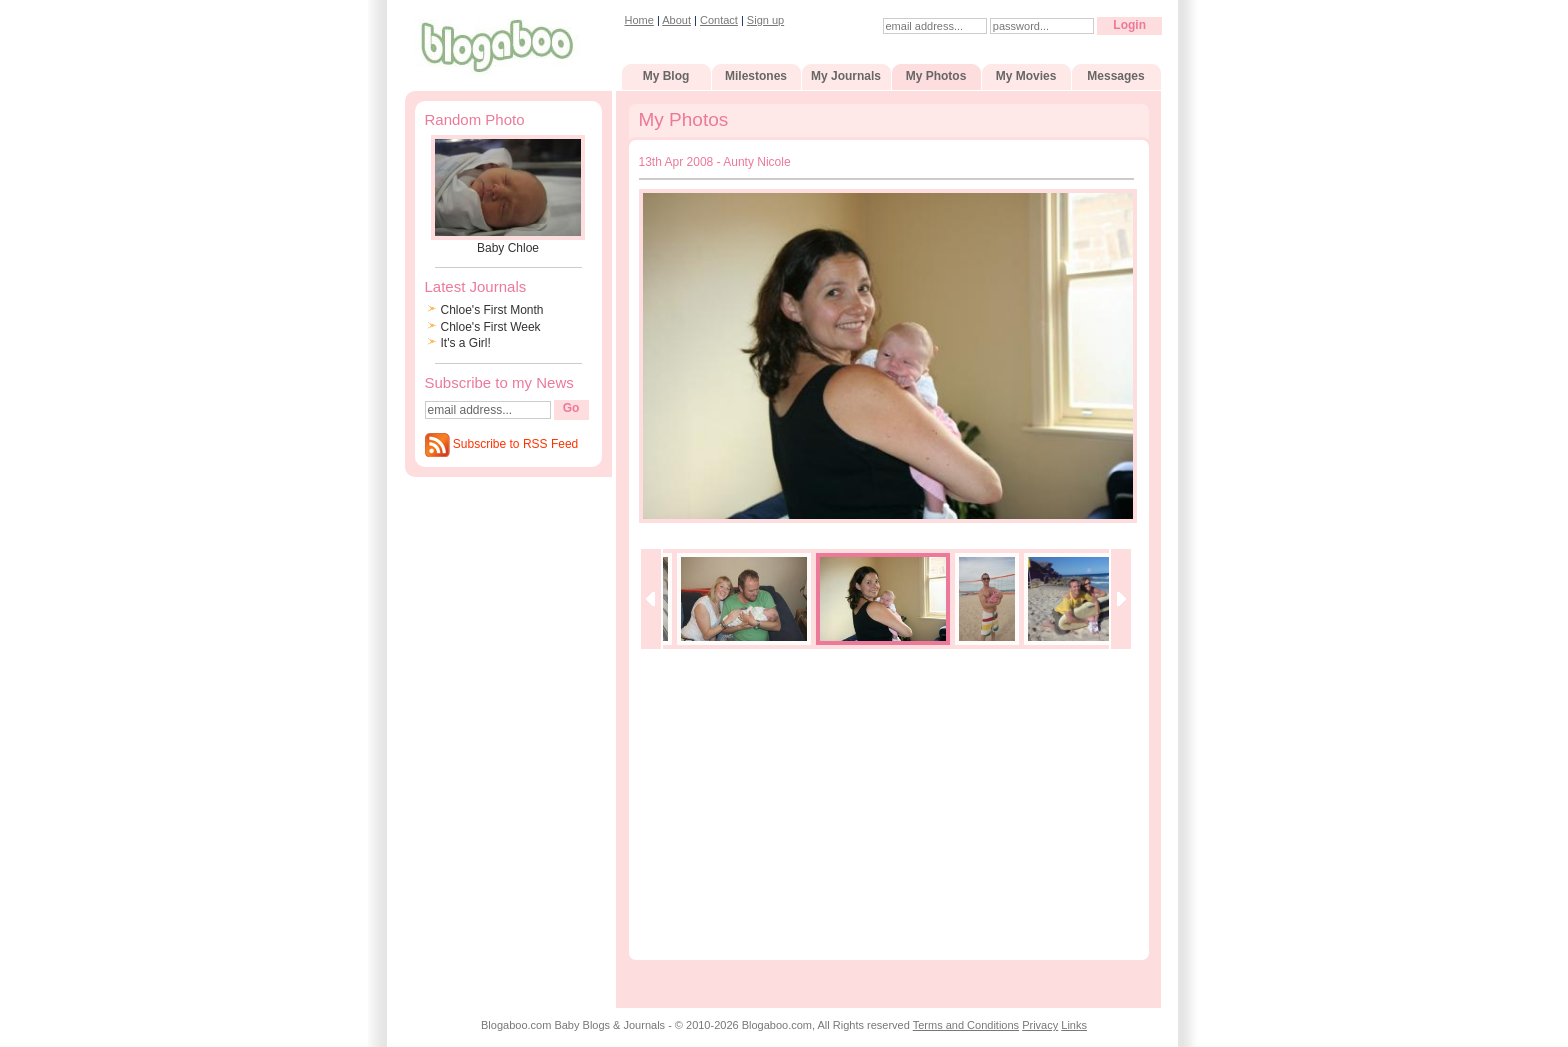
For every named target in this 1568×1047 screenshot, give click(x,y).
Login (1129, 25)
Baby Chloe (508, 248)
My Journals (846, 76)
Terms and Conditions (966, 1025)
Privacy (1040, 1025)
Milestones (756, 76)
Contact (719, 20)
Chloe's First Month (492, 310)
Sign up (765, 20)
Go (571, 408)
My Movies (1026, 76)
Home (639, 20)
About (676, 20)
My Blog (666, 76)
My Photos (936, 76)
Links (1074, 1025)
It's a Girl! (466, 343)
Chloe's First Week (491, 327)
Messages (1115, 76)
